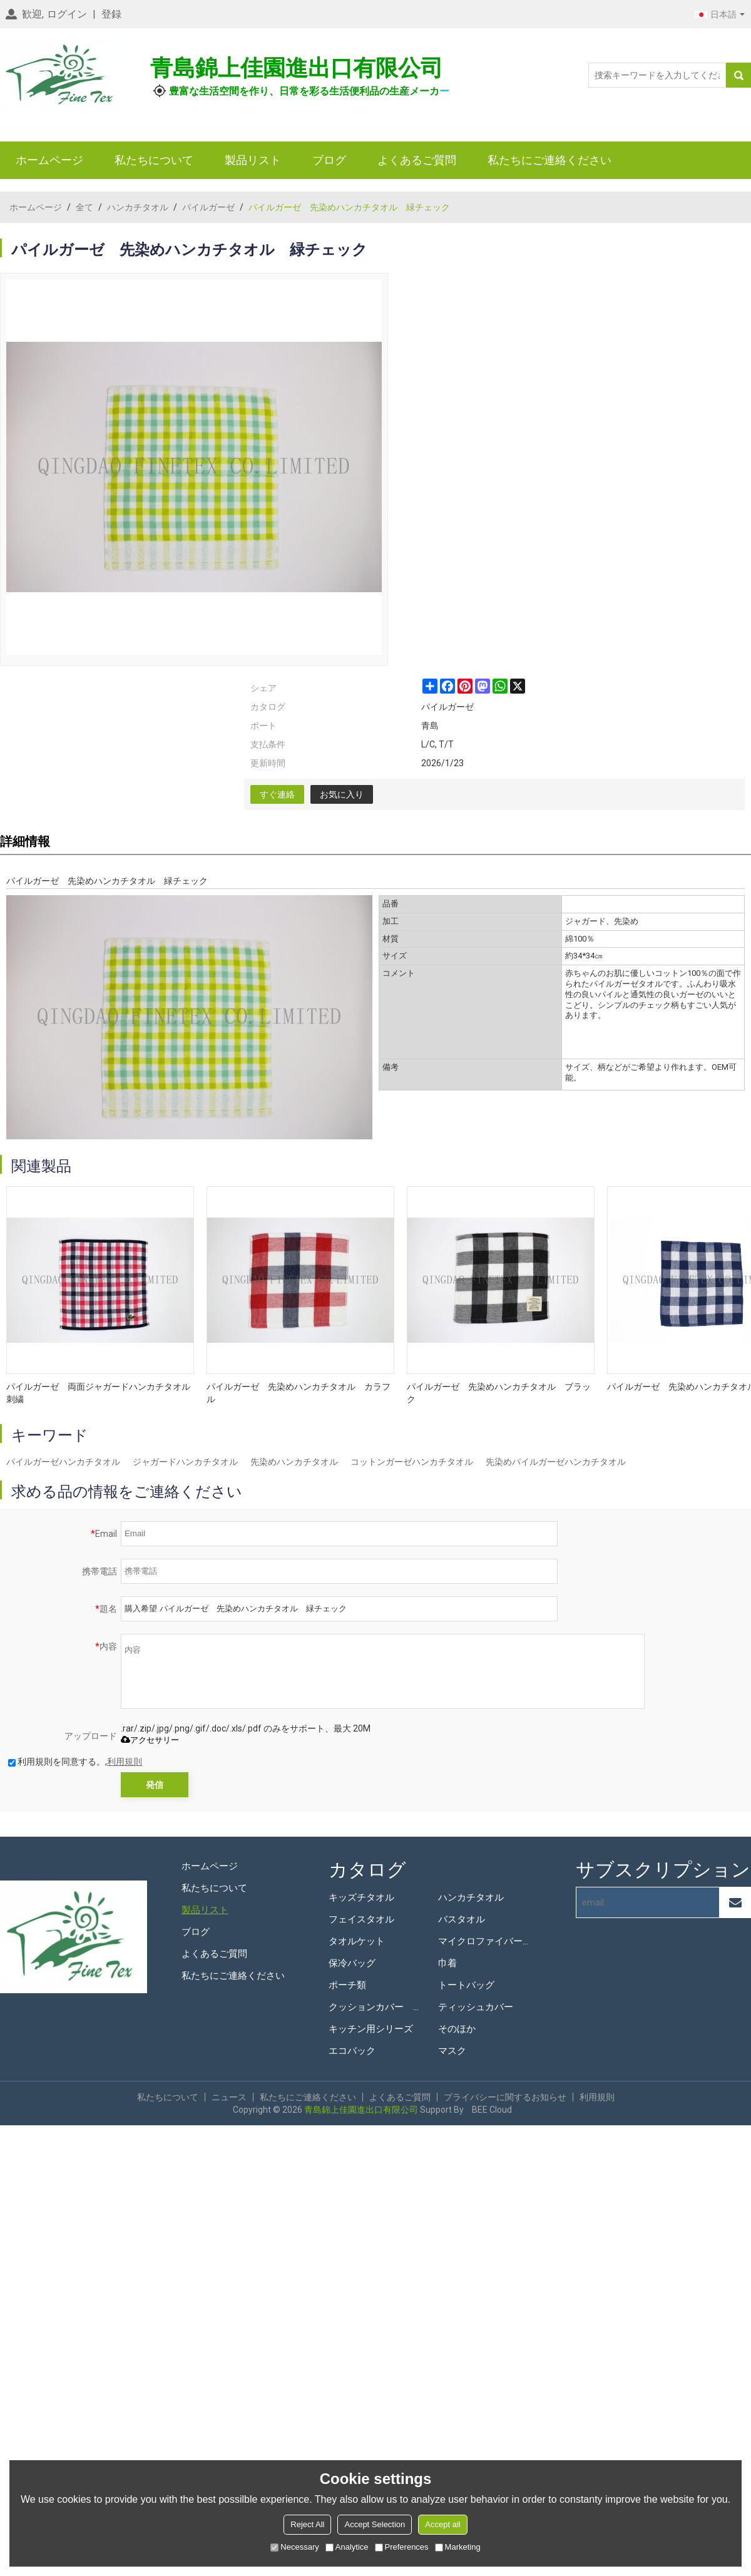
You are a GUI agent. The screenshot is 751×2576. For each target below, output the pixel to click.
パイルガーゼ (208, 207)
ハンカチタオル (137, 207)
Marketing (458, 2547)
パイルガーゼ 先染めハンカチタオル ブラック (499, 1393)
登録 (111, 14)
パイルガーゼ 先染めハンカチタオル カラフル (299, 1393)
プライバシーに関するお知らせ (505, 2097)
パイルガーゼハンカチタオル (63, 1462)
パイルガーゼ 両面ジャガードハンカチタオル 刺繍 (100, 1393)
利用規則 (124, 1762)
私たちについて (154, 160)
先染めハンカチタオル (294, 1462)
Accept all (442, 2524)
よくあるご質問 (416, 160)
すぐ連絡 (277, 794)
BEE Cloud (492, 2109)
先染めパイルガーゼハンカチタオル (556, 1462)
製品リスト (253, 160)
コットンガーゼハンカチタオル (411, 1462)
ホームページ (49, 160)
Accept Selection (374, 2524)
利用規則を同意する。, (75, 1762)
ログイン (67, 14)
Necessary (294, 2547)
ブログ (329, 160)
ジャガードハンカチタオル (185, 1462)
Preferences (402, 2547)
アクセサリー (150, 1740)
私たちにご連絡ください (549, 160)
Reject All (307, 2524)
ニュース (229, 2097)
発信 (154, 1785)
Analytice (347, 2547)
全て (84, 207)
